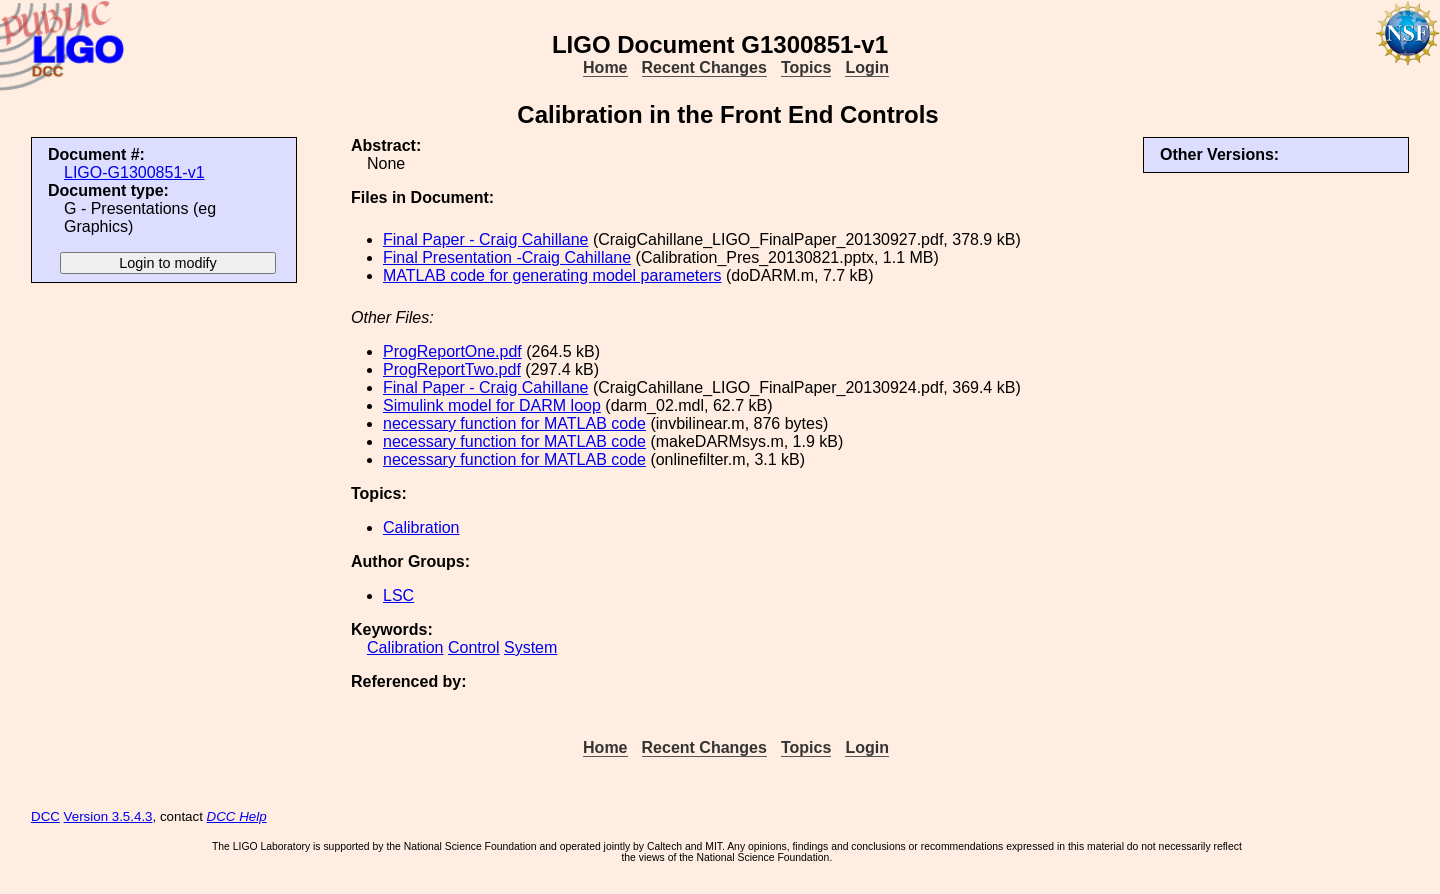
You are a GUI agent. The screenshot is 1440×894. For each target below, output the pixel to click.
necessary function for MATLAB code (514, 423)
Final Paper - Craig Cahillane (485, 239)
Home (605, 67)
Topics (806, 67)
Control (474, 647)
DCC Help (237, 816)
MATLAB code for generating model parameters (552, 275)
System (530, 647)
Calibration (421, 527)
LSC (398, 595)
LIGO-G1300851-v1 (134, 172)
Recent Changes (704, 67)
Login (867, 67)
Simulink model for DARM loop (492, 405)
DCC (45, 816)
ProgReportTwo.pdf (452, 369)
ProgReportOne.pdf (452, 351)
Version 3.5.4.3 (108, 816)
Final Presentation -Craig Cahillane (507, 257)
